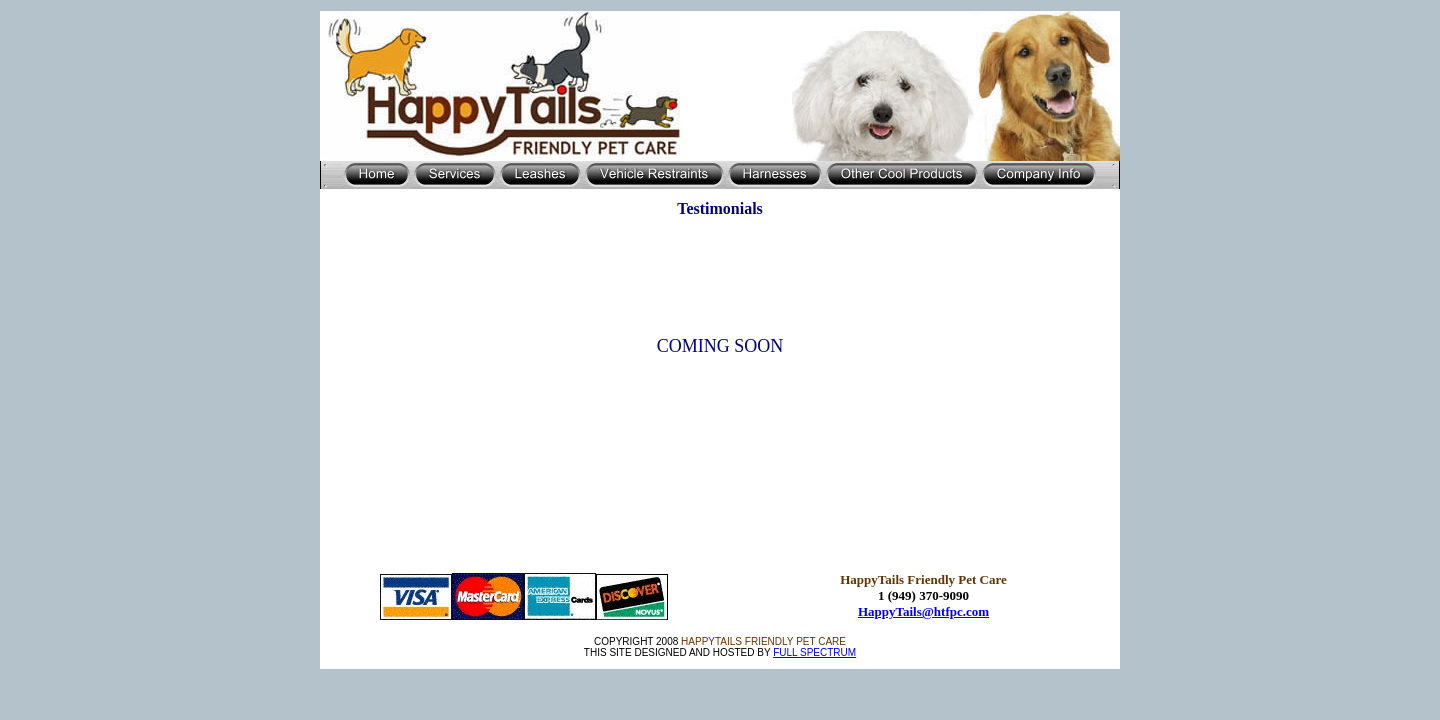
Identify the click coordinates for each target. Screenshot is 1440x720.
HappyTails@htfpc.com (923, 611)
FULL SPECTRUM (814, 652)
